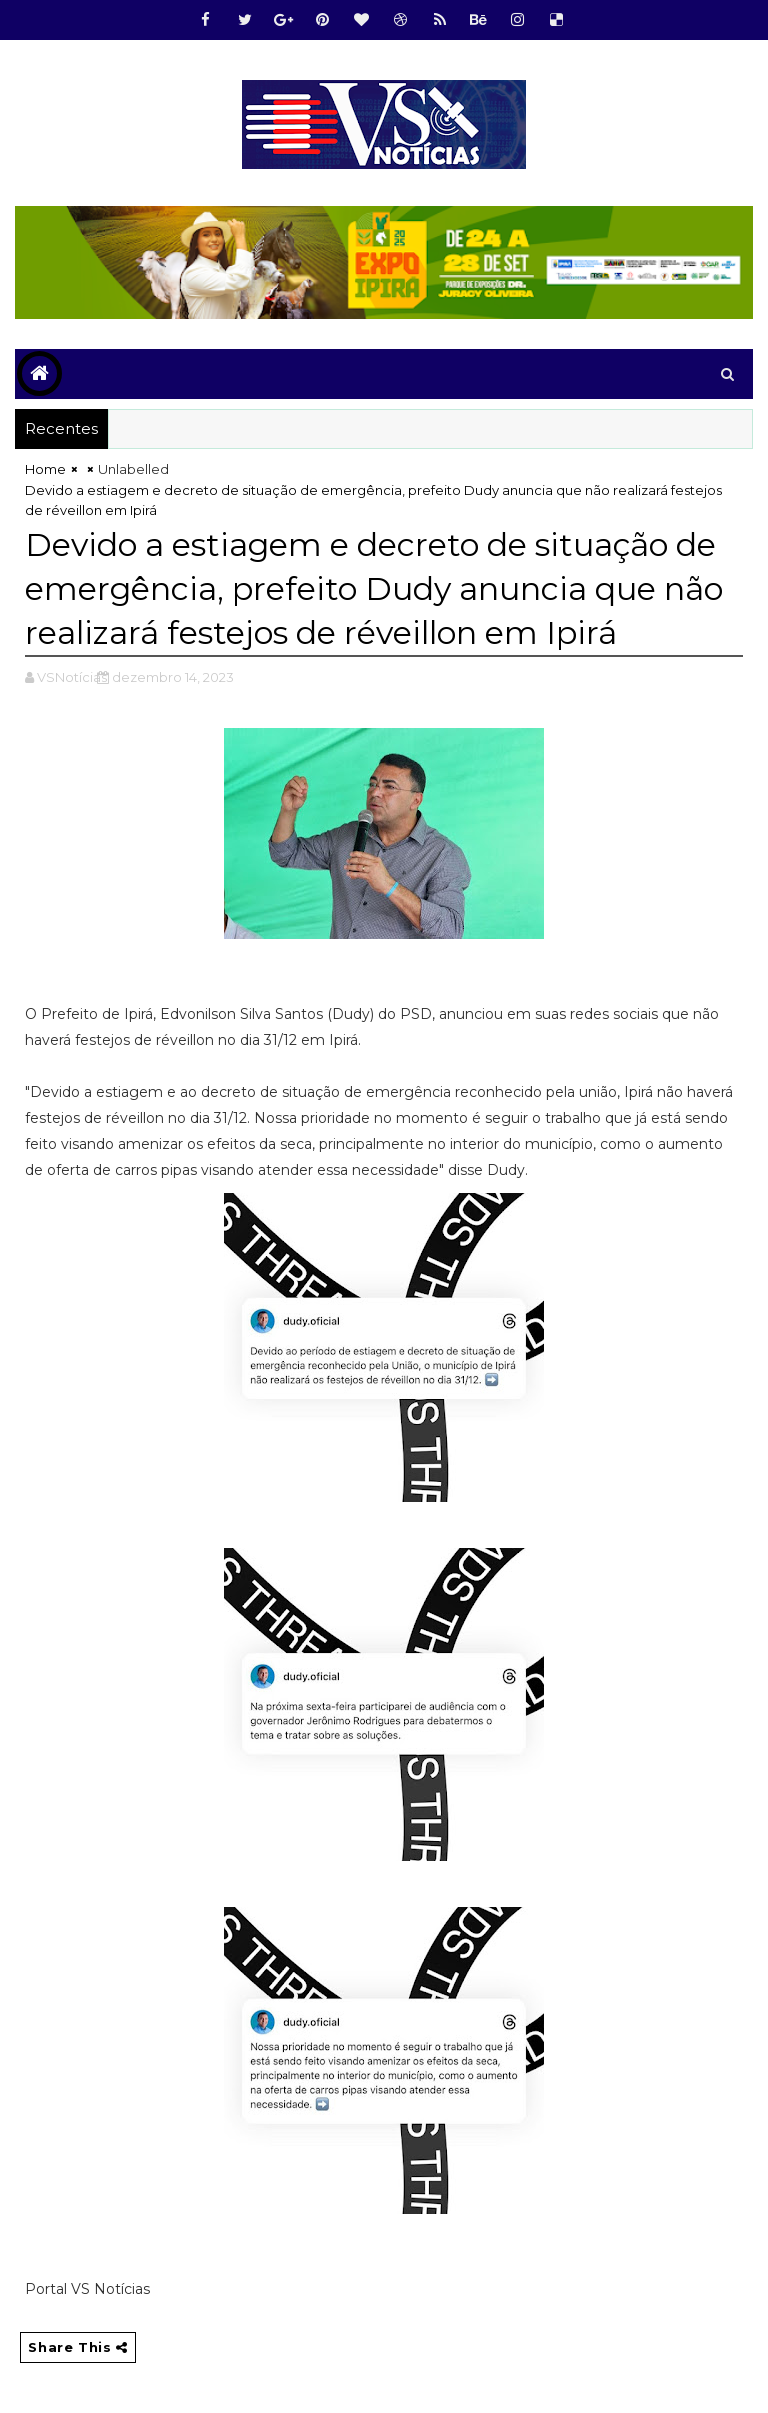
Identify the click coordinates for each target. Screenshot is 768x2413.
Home (45, 469)
